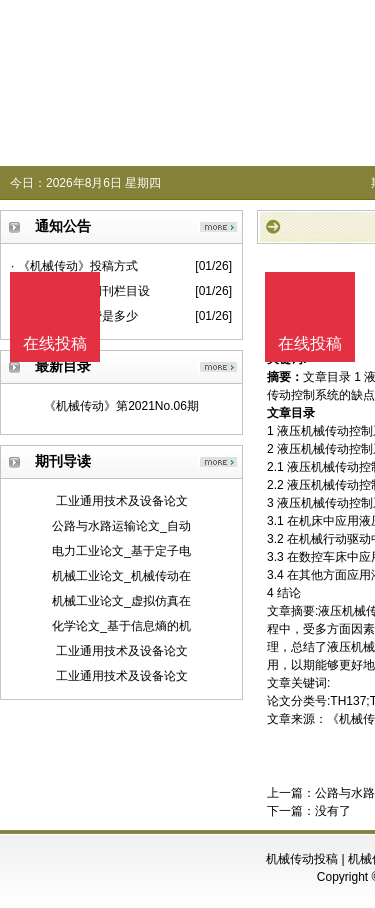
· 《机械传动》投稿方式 (74, 266)
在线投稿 (310, 343)
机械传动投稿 (302, 859)
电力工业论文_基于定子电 (121, 551)
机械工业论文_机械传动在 (121, 576)
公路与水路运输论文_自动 (121, 526)
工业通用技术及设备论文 (122, 501)
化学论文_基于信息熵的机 (121, 626)
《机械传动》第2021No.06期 (121, 406)
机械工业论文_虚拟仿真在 (121, 601)
